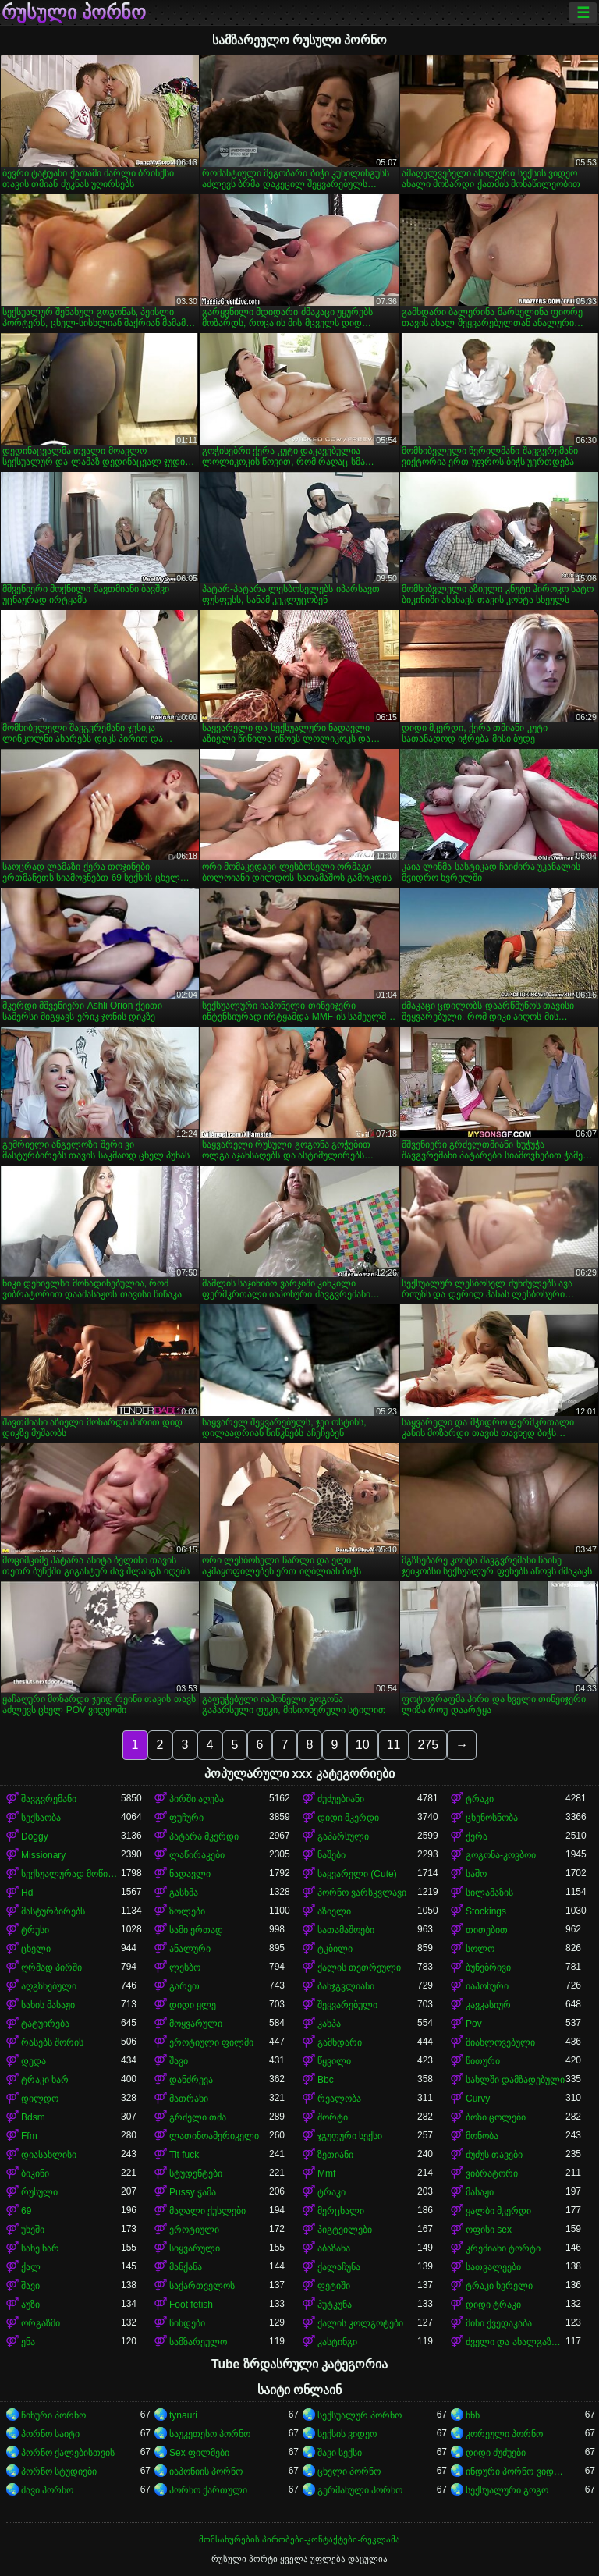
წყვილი (334, 2061)
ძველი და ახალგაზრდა (515, 2341)
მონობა (482, 2136)
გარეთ (184, 1986)
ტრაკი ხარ (45, 2079)
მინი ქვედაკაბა (499, 2323)
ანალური (190, 1948)
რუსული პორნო (74, 12)
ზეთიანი (335, 2154)
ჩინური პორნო (53, 2415)
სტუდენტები (195, 2173)
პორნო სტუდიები (59, 2471)
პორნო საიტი (50, 2434)
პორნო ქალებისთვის (68, 2452)
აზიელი (334, 1911)
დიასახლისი (48, 2154)
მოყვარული (195, 2023)
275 (427, 1744)
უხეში (32, 2229)
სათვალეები (493, 2267)
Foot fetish (191, 2304)
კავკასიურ (488, 2004)
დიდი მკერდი (348, 1817)
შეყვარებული (347, 2004)
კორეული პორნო (504, 2434)
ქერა (476, 1836)
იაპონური (487, 1986)
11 (394, 1744)
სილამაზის (489, 1892)
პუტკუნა (334, 2304)
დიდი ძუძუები (496, 2452)
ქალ (31, 2267)
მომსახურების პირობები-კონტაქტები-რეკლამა (299, 2539)
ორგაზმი (40, 2323)
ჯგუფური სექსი (349, 2136)
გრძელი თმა (197, 2117)
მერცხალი (340, 2210)
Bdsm (33, 2117)
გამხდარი (339, 2042)
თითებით (487, 1930)
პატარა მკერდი (204, 1836)
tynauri (183, 2415)
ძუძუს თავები (494, 2154)
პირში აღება (196, 1799)
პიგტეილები (344, 2229)
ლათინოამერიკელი (214, 2136)
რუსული (39, 2192)
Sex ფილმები (199, 2452)
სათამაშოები (345, 1930)
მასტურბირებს (53, 1911)
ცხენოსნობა (492, 1817)
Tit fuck (184, 2154)
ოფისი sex (489, 2229)
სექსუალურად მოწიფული (71, 1873)
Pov (474, 2023)
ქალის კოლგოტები (360, 2323)
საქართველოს (202, 2285)
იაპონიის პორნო (206, 2471)
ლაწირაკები (197, 1855)
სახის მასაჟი (48, 2004)
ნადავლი (190, 1873)
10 (363, 1744)
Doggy (34, 1836)
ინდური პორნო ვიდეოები (515, 2471)
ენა (28, 2341)
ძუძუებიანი (340, 1799)
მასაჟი (480, 2192)
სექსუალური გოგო (507, 2490)
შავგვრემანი (48, 1799)
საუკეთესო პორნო (209, 2434)
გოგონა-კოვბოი (501, 1855)
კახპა (329, 2023)
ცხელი (36, 1948)
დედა (33, 2061)
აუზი (30, 2304)
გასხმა (183, 1892)
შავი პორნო (47, 2490)
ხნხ (473, 2415)
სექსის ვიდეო (347, 2434)
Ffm (29, 2136)
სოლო (480, 1948)
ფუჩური (186, 1817)
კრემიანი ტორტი (503, 2248)
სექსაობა (41, 1817)
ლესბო (184, 1967)
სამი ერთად (196, 1930)
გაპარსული (343, 1836)
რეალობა (339, 2098)
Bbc (325, 2079)
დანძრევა (191, 2079)
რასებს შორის (52, 2042)
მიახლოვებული (500, 2042)
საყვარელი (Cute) (357, 1873)
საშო (476, 1873)
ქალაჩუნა (338, 2267)
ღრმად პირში (51, 1967)
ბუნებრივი (488, 1967)
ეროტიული (194, 2229)
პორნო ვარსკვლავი (361, 1892)
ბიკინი (35, 2173)
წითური (483, 2061)
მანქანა (185, 2267)
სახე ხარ (40, 2248)
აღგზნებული (48, 1986)
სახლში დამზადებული (515, 2079)
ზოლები (187, 1911)
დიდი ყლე (192, 2004)
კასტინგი (337, 2341)
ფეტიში (333, 2285)
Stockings (486, 1911)
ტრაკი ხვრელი (499, 2285)
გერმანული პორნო (359, 2490)
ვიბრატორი (492, 2173)
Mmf (326, 2173)
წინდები (187, 2323)
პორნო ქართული (208, 2490)
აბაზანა (333, 2248)
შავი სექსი (339, 2452)
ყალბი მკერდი (498, 2210)
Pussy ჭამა (192, 2192)
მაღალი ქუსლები (207, 2210)
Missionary (43, 1855)
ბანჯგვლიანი (345, 1986)
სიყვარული (194, 2248)
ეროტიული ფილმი (211, 2042)
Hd (27, 1892)
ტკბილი (335, 1948)
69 (26, 2210)
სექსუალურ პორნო (359, 2415)
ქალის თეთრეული (359, 1967)
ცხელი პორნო (349, 2471)
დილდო (39, 2098)
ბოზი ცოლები (496, 2117)
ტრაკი (480, 1799)
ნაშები (331, 1855)
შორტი (332, 2117)
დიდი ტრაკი (493, 2304)
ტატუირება (45, 2023)
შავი (178, 2061)
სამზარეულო (198, 2341)
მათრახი (188, 2098)
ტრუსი (35, 1930)
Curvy (478, 2098)
